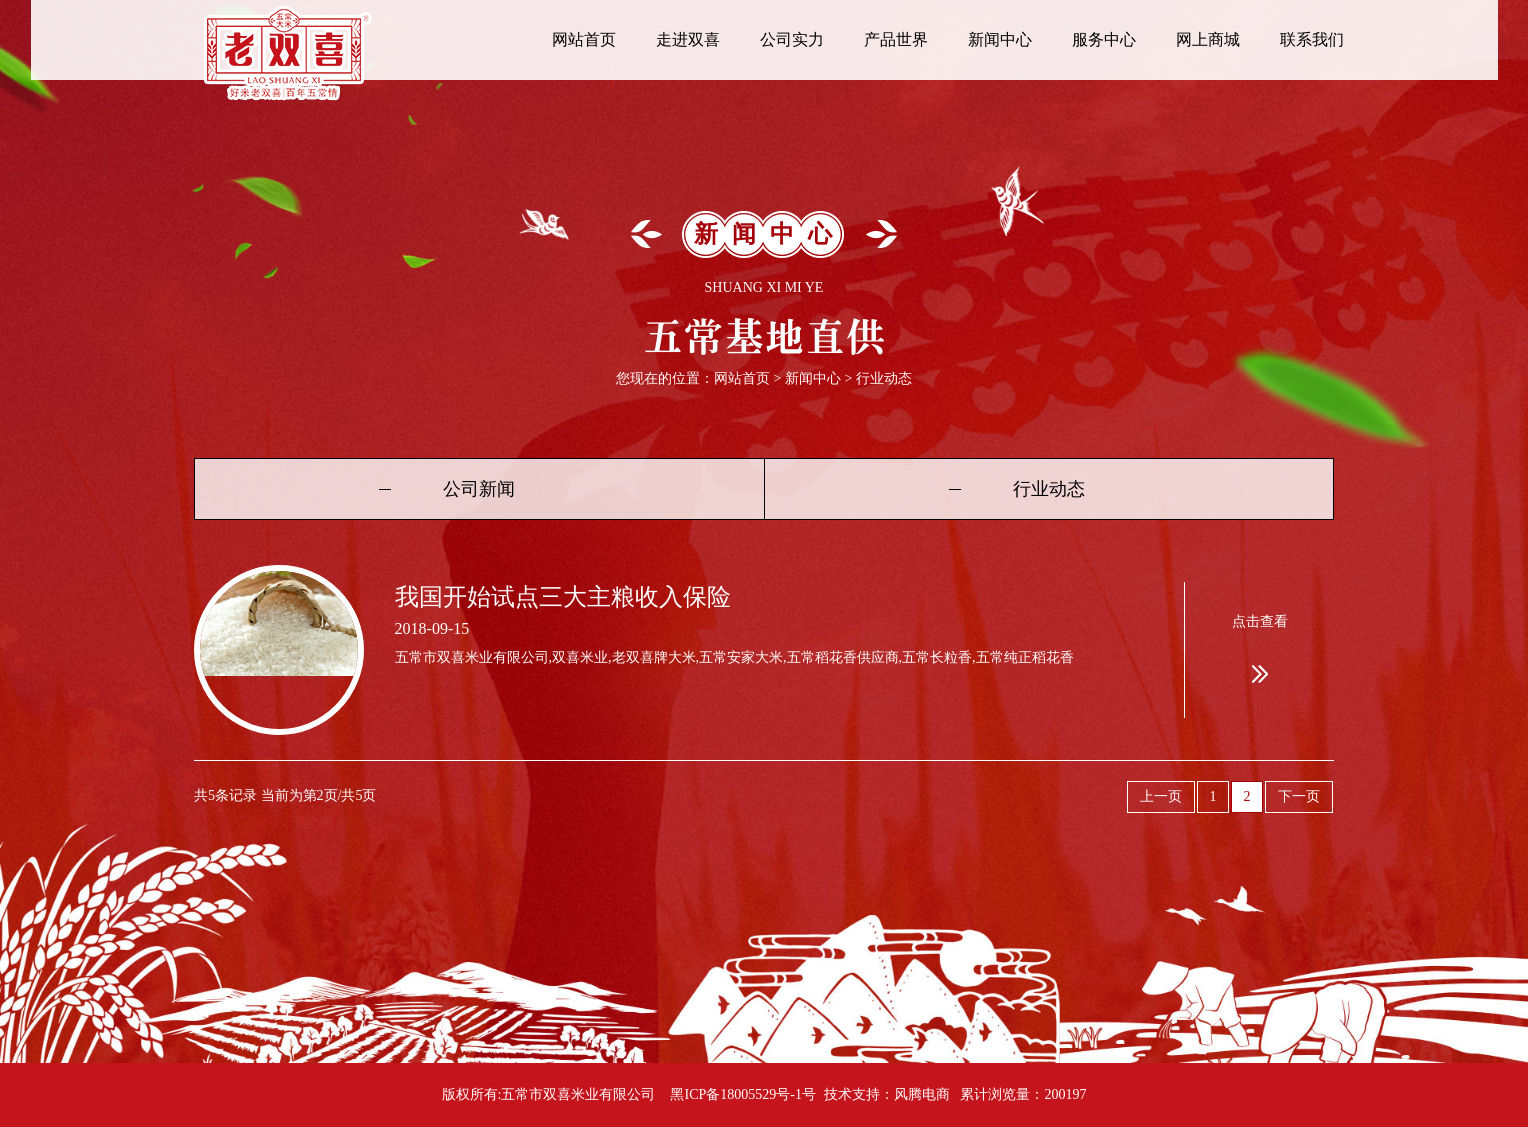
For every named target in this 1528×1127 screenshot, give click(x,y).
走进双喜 (688, 39)
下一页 (1299, 796)
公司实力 (792, 39)
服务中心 (1104, 39)
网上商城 (1208, 39)
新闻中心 (1000, 39)
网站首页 (584, 39)
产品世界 (896, 39)
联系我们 (1312, 39)
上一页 (1161, 796)
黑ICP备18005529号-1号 (742, 1094)
